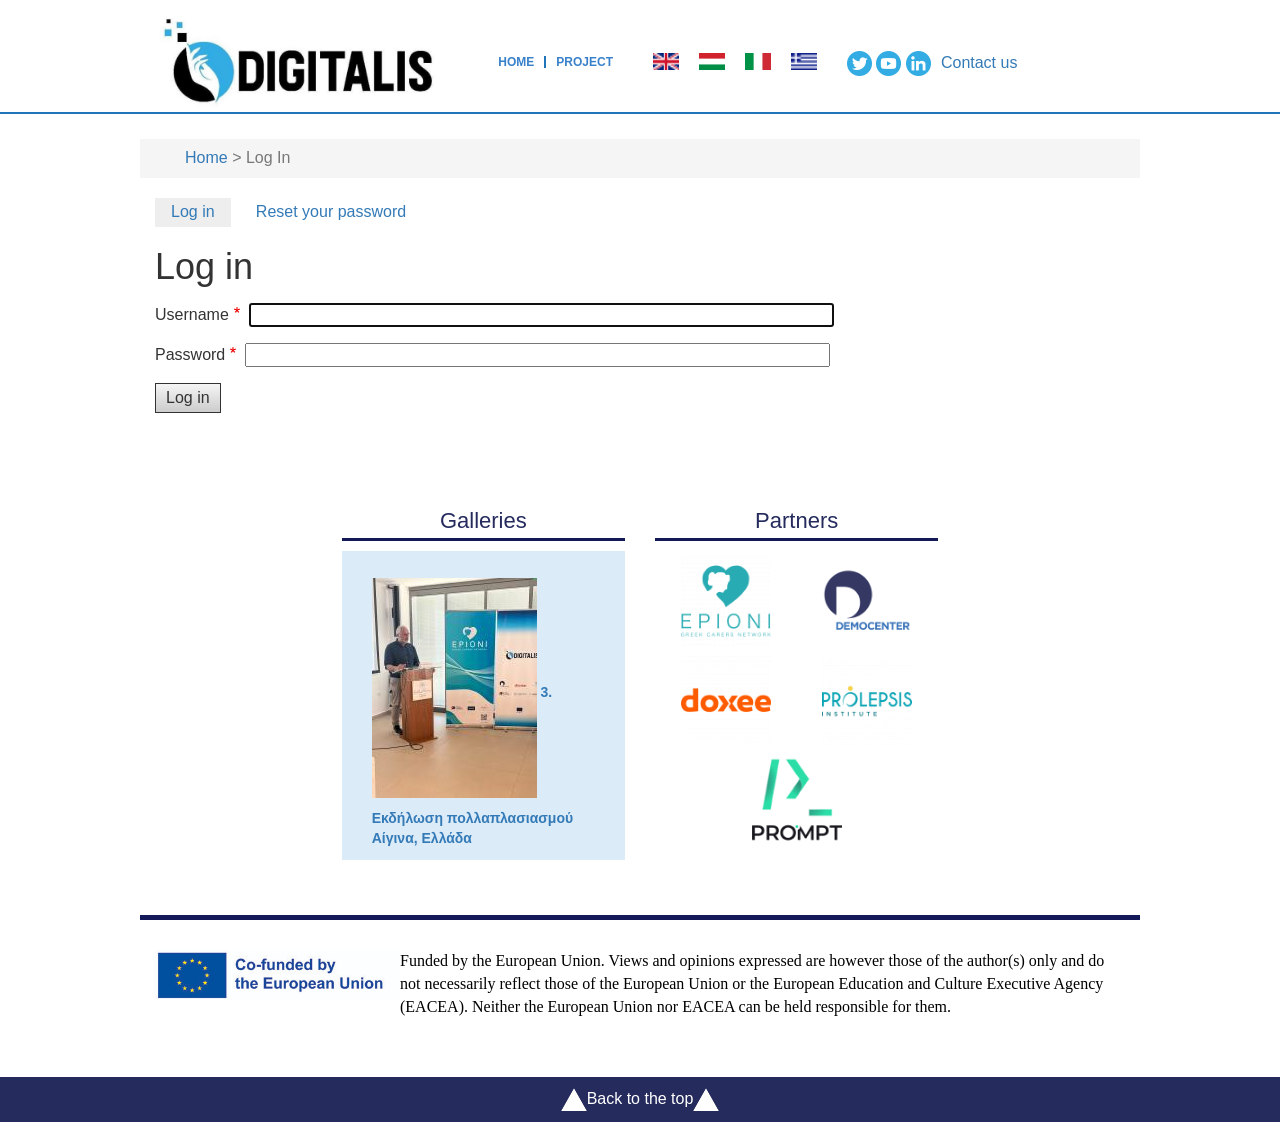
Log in (193, 211)
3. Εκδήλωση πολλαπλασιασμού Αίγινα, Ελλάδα (472, 712)
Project (584, 62)
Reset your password (331, 211)
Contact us (979, 62)
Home (516, 62)
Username (192, 314)
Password (190, 354)
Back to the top (640, 1099)
